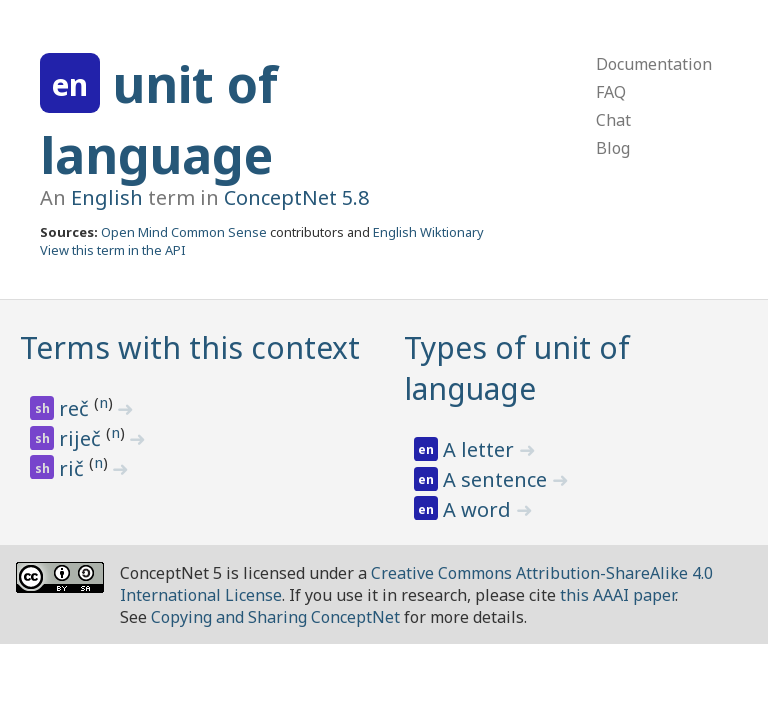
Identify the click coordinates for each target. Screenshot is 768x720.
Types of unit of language (517, 368)
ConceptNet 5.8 (296, 197)
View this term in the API (113, 250)
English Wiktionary (428, 232)
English (107, 197)
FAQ (611, 92)
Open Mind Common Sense (184, 232)
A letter (481, 449)
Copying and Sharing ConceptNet (275, 617)
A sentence (497, 479)
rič (74, 468)
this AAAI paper (617, 595)
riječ (82, 438)
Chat (613, 120)
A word (479, 509)
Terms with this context (190, 347)
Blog (613, 148)
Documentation (654, 64)
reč (76, 408)
